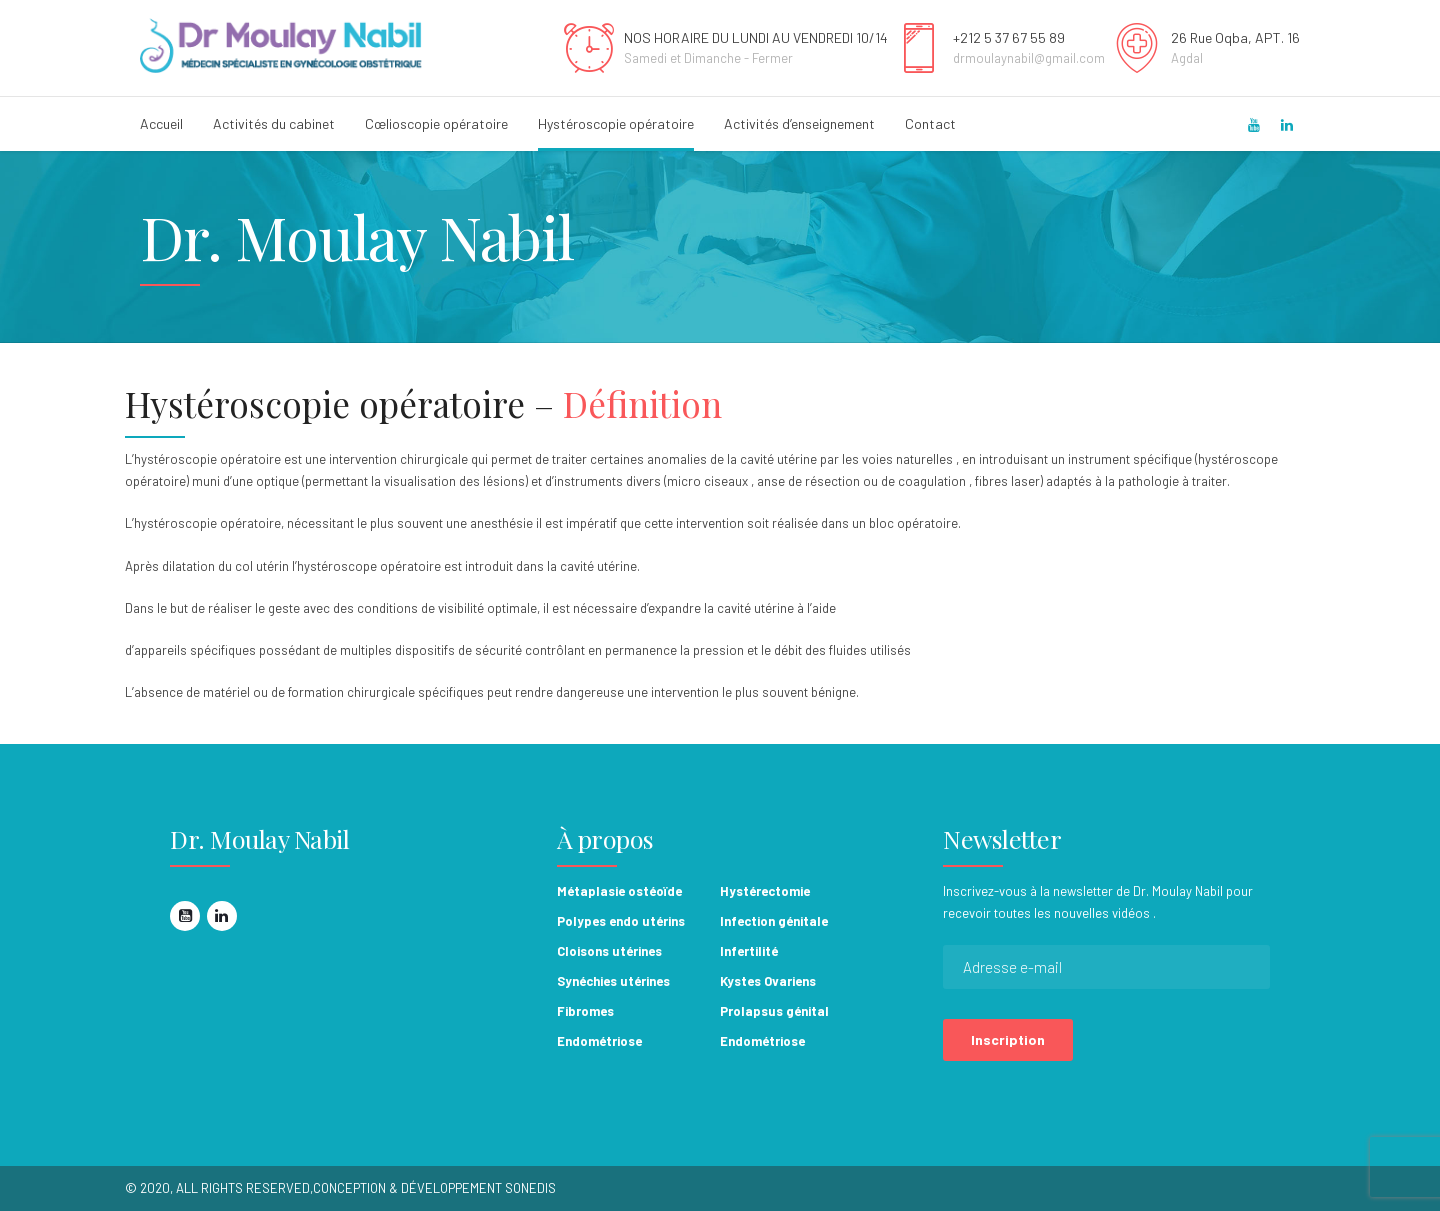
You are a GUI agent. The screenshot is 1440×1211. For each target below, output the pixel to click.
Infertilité (749, 951)
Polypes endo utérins (621, 921)
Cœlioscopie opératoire (436, 123)
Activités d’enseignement (799, 123)
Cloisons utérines (609, 951)
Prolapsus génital (774, 1011)
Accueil (161, 123)
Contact (930, 123)
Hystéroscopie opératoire (616, 123)
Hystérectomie (765, 891)
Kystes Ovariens (768, 981)
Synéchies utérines (613, 981)
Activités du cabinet (274, 123)
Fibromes (585, 1011)
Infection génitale (774, 921)
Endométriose (599, 1041)
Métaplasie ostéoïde (619, 891)
